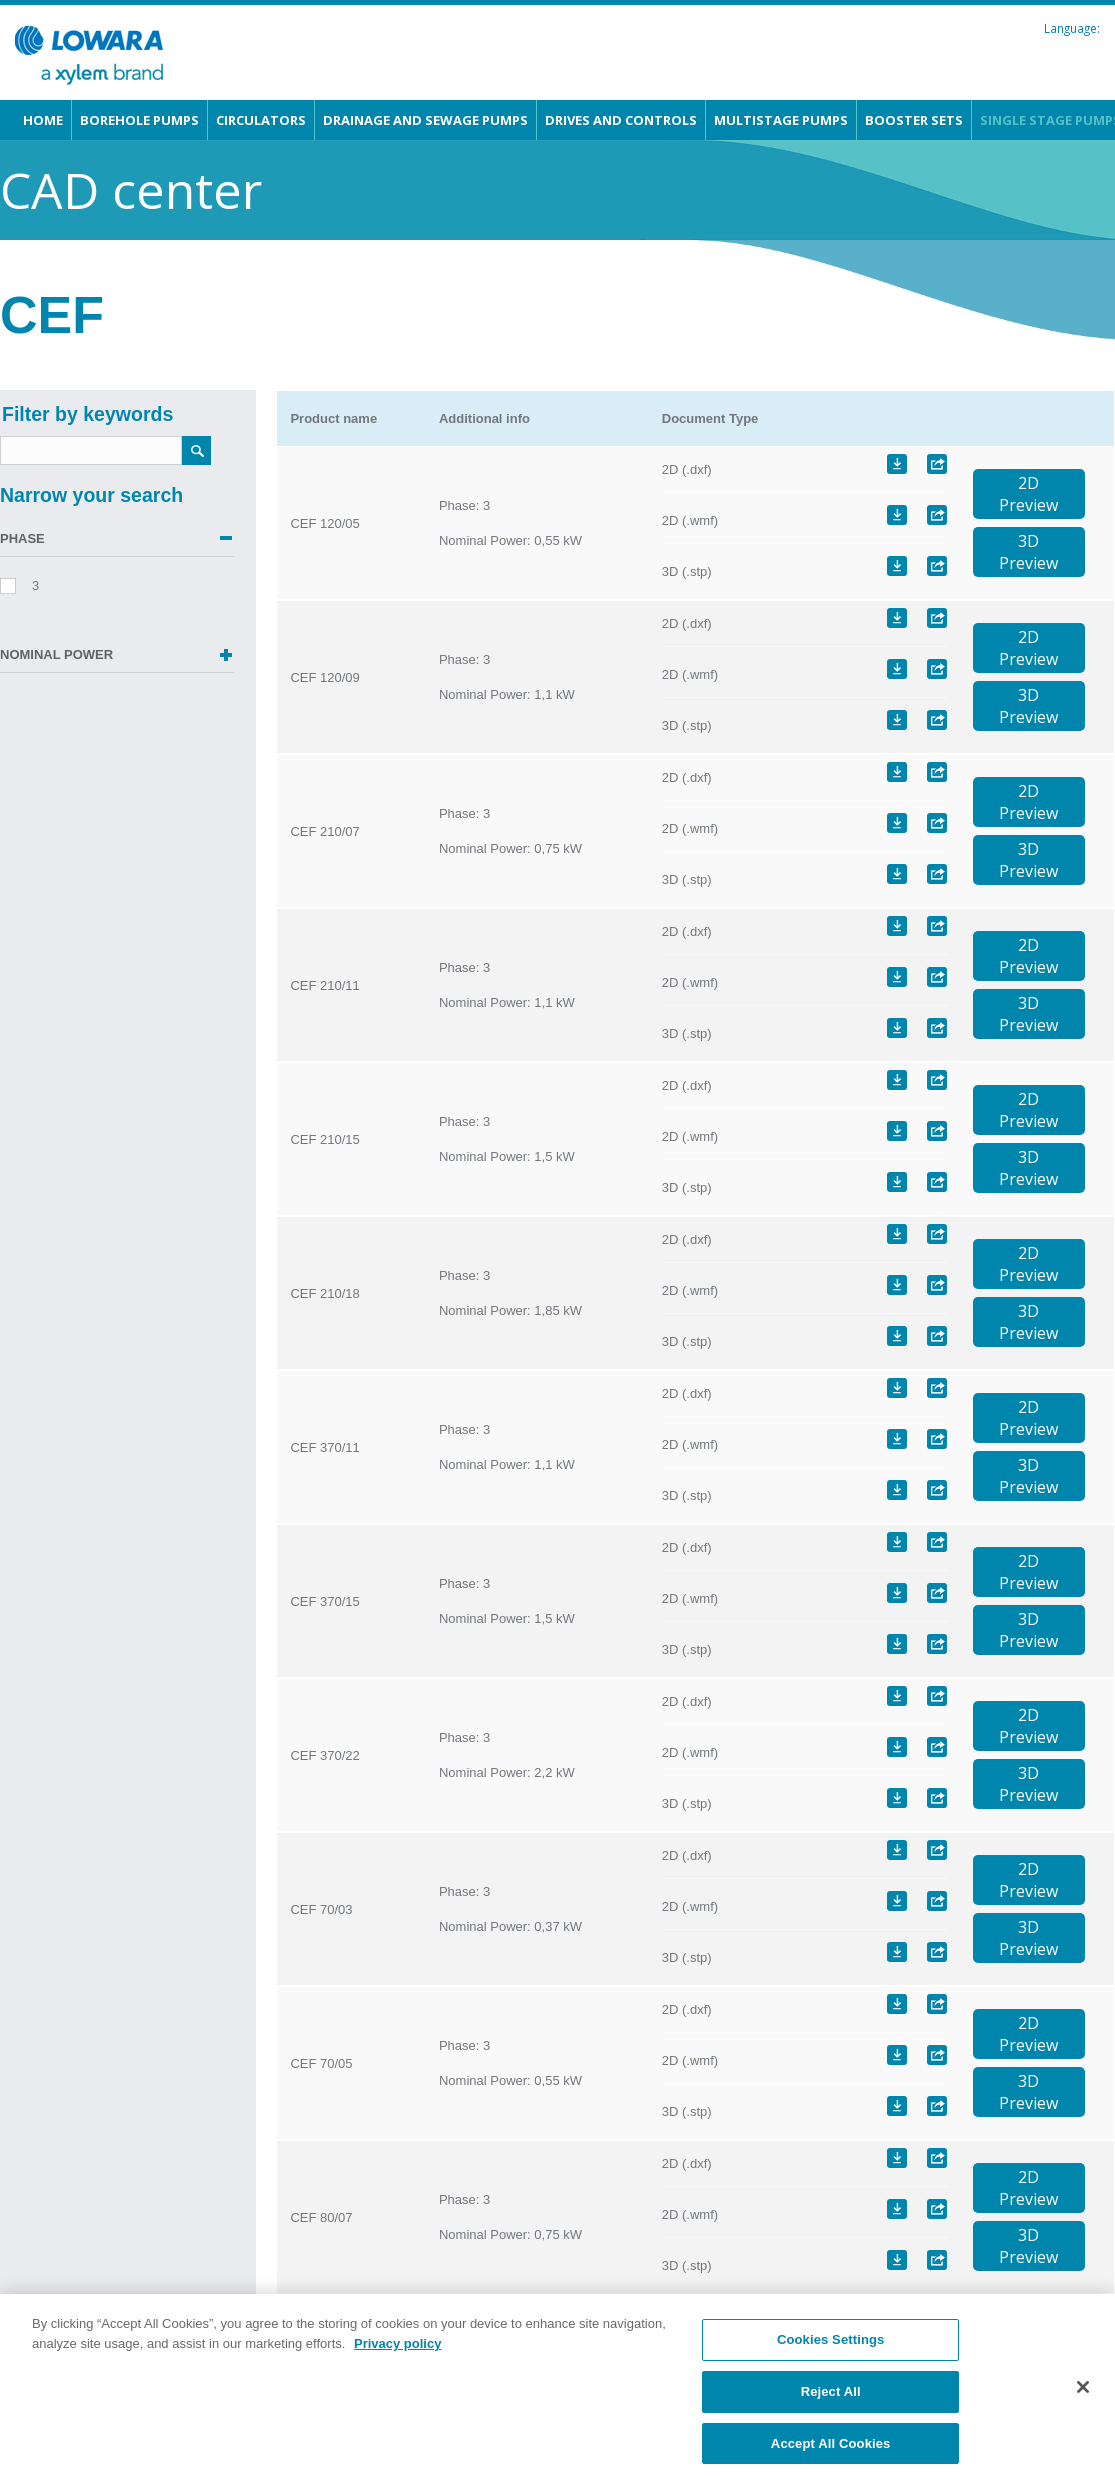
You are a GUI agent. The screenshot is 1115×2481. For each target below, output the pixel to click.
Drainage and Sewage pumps (425, 120)
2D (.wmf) (690, 520)
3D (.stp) (687, 571)
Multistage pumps (781, 120)
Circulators (261, 120)
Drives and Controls (621, 120)
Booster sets (914, 120)
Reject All (831, 2416)
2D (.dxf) (687, 469)
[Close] (1083, 2412)
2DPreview (1028, 494)
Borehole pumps (139, 120)
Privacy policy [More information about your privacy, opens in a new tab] (397, 2367)
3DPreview (1028, 552)
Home (43, 120)
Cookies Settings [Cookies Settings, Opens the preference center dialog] (831, 2364)
